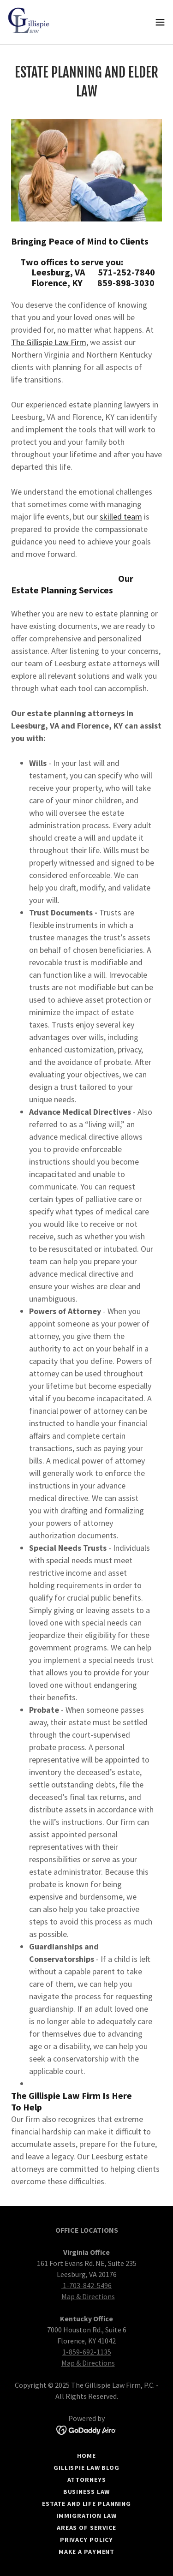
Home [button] (86, 2455)
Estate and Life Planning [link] (86, 2503)
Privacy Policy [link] (86, 2539)
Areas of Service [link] (86, 2527)
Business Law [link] (86, 2491)
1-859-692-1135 (86, 2351)
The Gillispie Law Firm (48, 342)
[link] (30, 22)
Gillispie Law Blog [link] (86, 2467)
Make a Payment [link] (86, 2551)
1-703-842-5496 (86, 2285)
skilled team (121, 516)
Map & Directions (88, 2296)
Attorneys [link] (86, 2479)
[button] (160, 22)
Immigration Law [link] (86, 2515)
